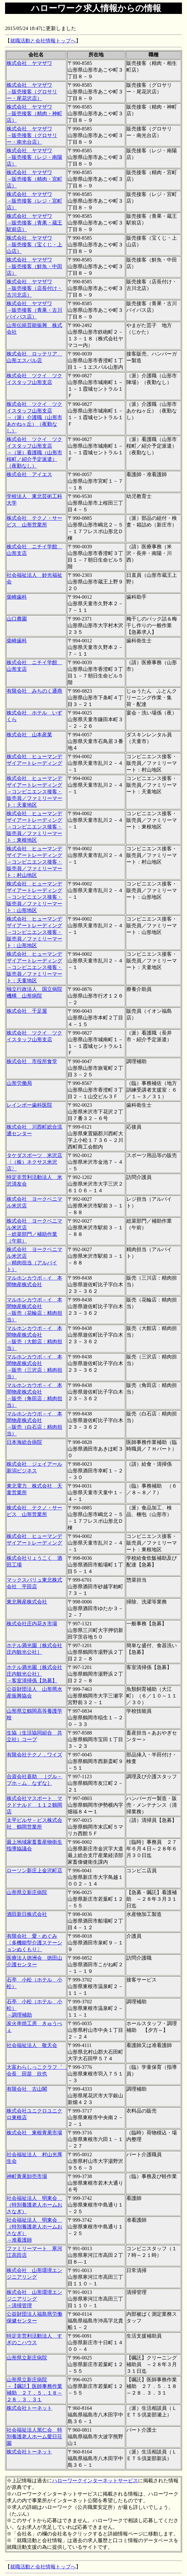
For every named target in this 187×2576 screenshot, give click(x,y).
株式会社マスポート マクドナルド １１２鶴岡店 (34, 1805)
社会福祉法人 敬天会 (32, 2045)
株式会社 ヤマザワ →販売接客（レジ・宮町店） (34, 201)
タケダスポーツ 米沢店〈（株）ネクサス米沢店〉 (34, 1162)
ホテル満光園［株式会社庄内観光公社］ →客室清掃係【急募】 (34, 1674)
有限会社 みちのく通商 (34, 691)
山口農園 (17, 618)
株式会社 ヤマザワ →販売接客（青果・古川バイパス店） (34, 310)
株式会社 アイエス (29, 474)
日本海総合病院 (24, 1442)
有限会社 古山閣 (27, 2089)
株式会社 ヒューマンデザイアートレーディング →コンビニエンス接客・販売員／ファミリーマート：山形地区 (34, 897)
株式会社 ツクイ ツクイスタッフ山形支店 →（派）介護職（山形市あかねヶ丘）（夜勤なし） (34, 417)
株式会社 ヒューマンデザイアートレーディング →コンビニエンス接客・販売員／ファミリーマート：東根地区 (34, 827)
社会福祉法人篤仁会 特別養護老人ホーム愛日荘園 (34, 2436)
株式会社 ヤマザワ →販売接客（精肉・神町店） (34, 113)
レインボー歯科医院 (29, 1105)
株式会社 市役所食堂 (32, 1061)
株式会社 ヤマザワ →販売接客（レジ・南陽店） (34, 157)
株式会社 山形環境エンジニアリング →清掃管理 (34, 2298)
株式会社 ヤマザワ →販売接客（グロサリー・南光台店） (32, 135)
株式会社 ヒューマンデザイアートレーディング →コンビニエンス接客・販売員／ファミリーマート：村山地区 (34, 862)
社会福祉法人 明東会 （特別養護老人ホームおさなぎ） (34, 2204)
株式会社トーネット (29, 2408)
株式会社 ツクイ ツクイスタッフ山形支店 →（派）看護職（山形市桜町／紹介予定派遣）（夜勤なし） (34, 453)
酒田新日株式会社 (27, 1914)
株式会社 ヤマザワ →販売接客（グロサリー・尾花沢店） (32, 91)
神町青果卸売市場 (27, 2176)
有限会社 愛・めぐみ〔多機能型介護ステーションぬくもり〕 (34, 1942)
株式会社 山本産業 (29, 734)
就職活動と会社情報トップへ (43, 40)
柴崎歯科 (17, 597)
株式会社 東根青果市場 (34, 2132)
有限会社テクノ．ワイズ (34, 1754)
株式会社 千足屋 (27, 1011)
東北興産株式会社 (27, 1601)
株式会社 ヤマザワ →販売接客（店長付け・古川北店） (34, 288)
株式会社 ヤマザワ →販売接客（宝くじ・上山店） (34, 244)
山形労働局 (19, 1083)
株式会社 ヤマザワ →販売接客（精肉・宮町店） (34, 179)
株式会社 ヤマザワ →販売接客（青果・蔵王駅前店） (34, 222)
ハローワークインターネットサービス (95, 2480)
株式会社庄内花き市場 (32, 1623)
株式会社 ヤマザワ (29, 63)
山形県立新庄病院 (27, 1892)
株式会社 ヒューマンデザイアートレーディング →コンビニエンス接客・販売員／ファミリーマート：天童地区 (34, 792)
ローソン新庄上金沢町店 (34, 1870)
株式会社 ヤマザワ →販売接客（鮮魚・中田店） (34, 266)
